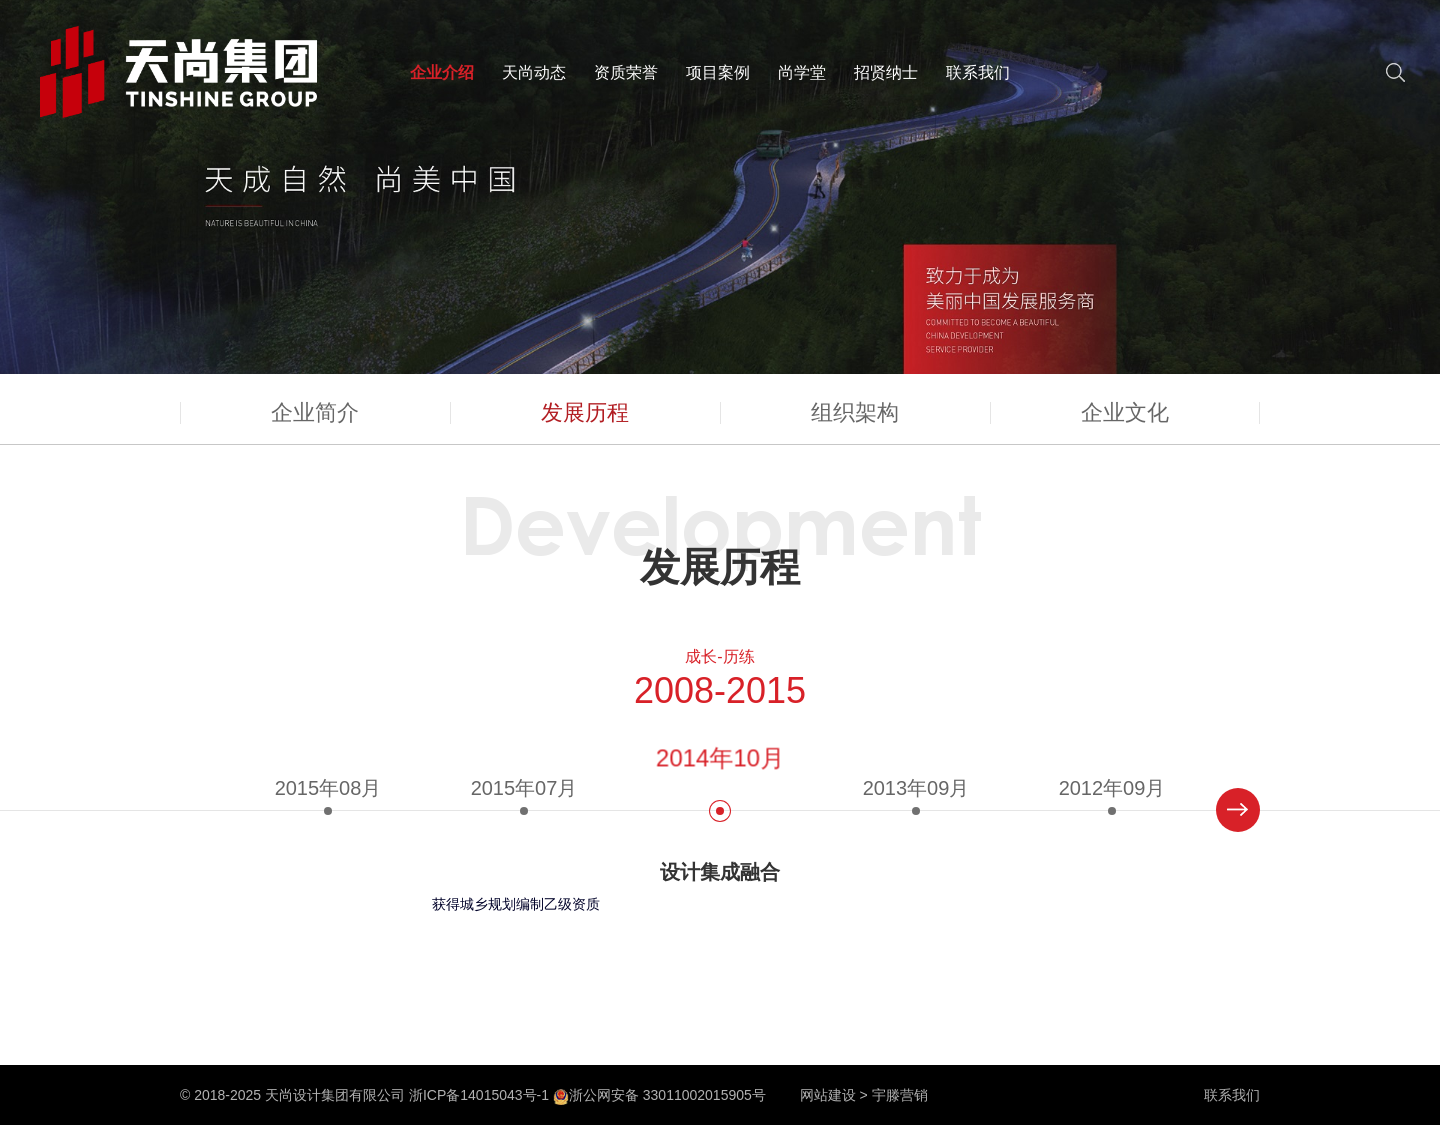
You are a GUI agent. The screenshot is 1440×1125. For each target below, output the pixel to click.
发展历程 (585, 412)
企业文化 (1125, 412)
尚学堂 (802, 72)
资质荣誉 (626, 72)
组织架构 (855, 412)
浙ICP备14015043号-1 (479, 1095)
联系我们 (978, 72)
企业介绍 (442, 72)
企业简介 (315, 412)
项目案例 (718, 72)
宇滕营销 (900, 1095)
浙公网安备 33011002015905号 (659, 1095)
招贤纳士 (886, 72)
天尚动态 (534, 72)
